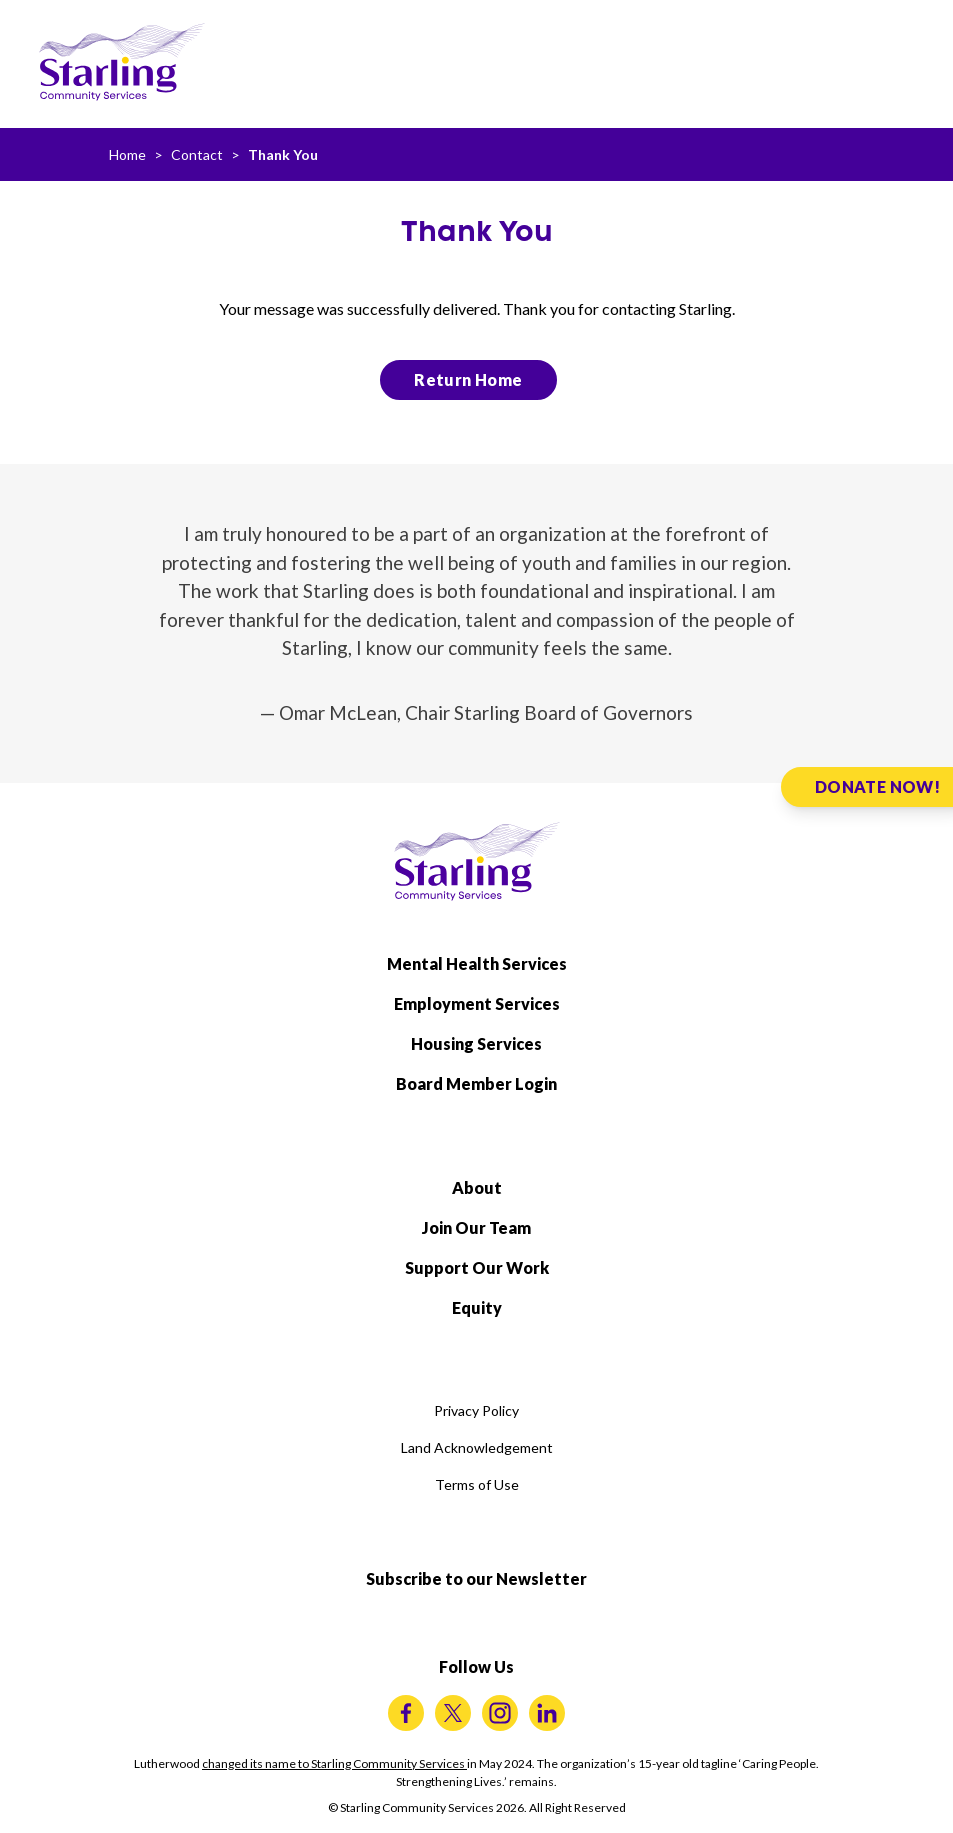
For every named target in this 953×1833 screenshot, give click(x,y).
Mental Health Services (477, 963)
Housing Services (476, 1043)
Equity (477, 1307)
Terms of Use (477, 1484)
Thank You (283, 154)
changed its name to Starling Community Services (334, 1763)
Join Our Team (476, 1227)
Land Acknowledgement (477, 1447)
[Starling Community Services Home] (122, 62)
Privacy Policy (476, 1410)
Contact (197, 154)
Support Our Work (477, 1267)
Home (127, 154)
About (477, 1187)
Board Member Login (476, 1083)
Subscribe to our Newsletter (476, 1578)
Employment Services (477, 1003)
